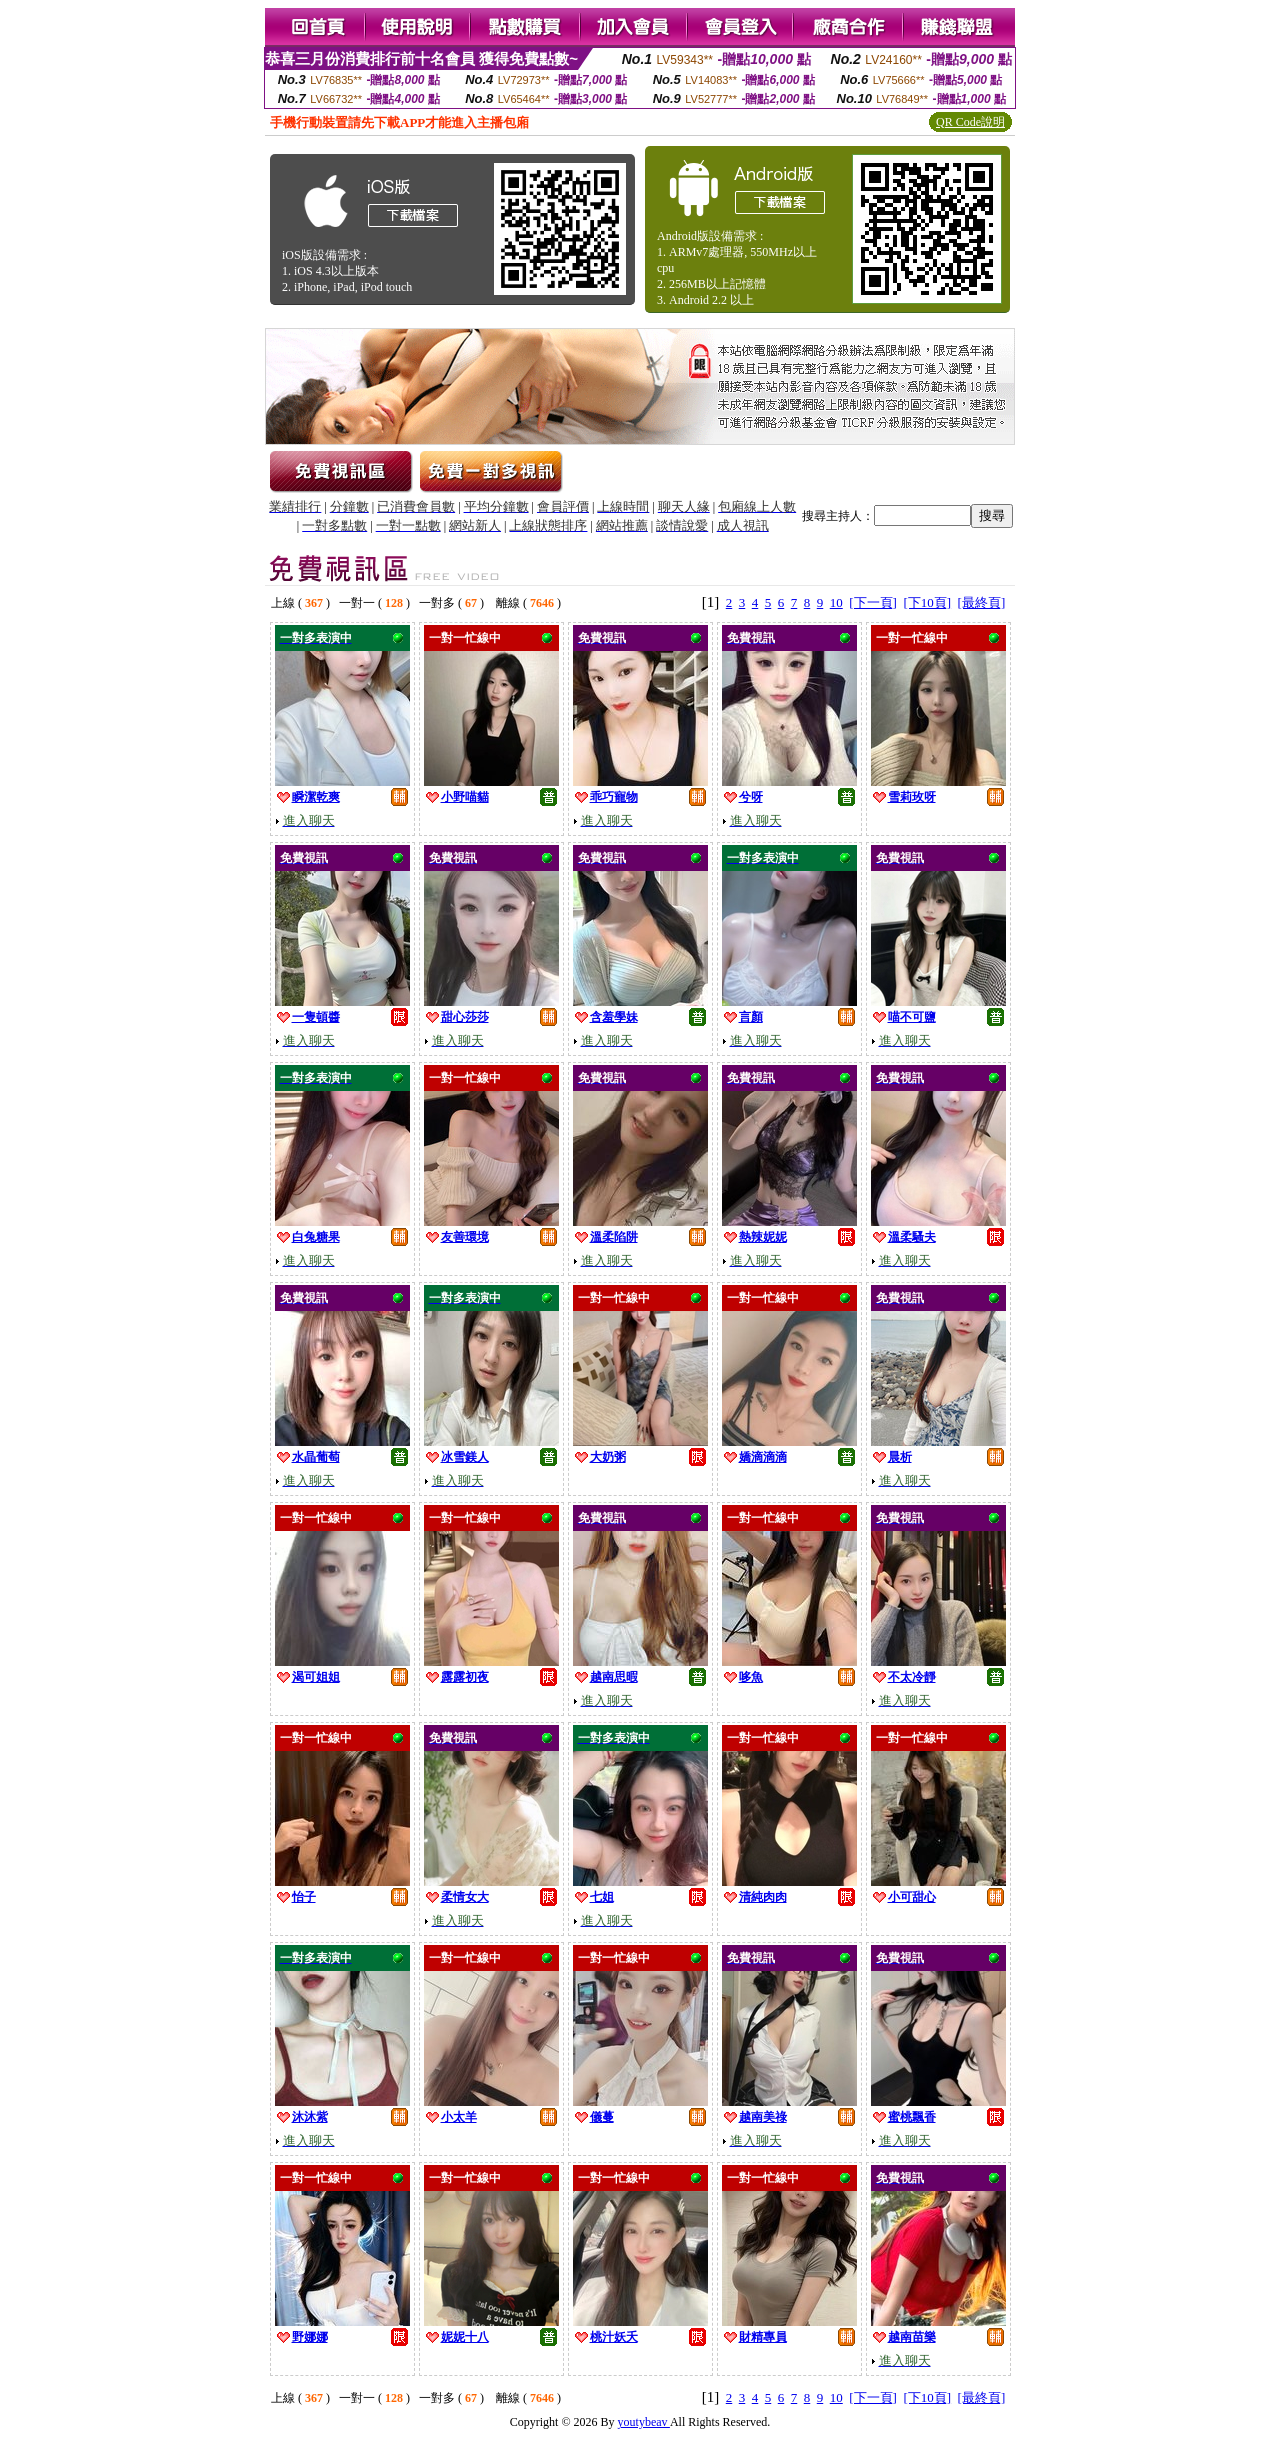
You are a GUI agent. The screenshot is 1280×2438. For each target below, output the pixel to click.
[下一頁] (873, 602)
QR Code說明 (970, 122)
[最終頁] (982, 602)
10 (836, 602)
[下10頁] (927, 602)
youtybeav (644, 2422)
